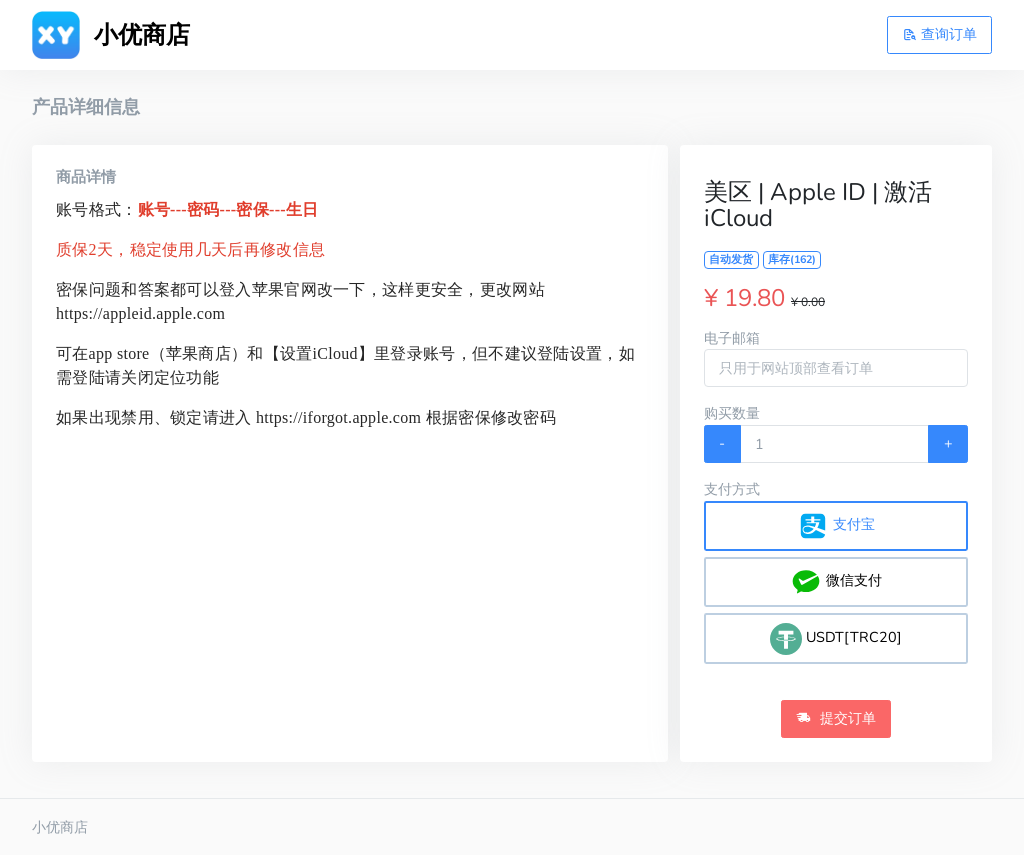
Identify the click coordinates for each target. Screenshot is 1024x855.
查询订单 (940, 34)
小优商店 (60, 827)
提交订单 (836, 718)
